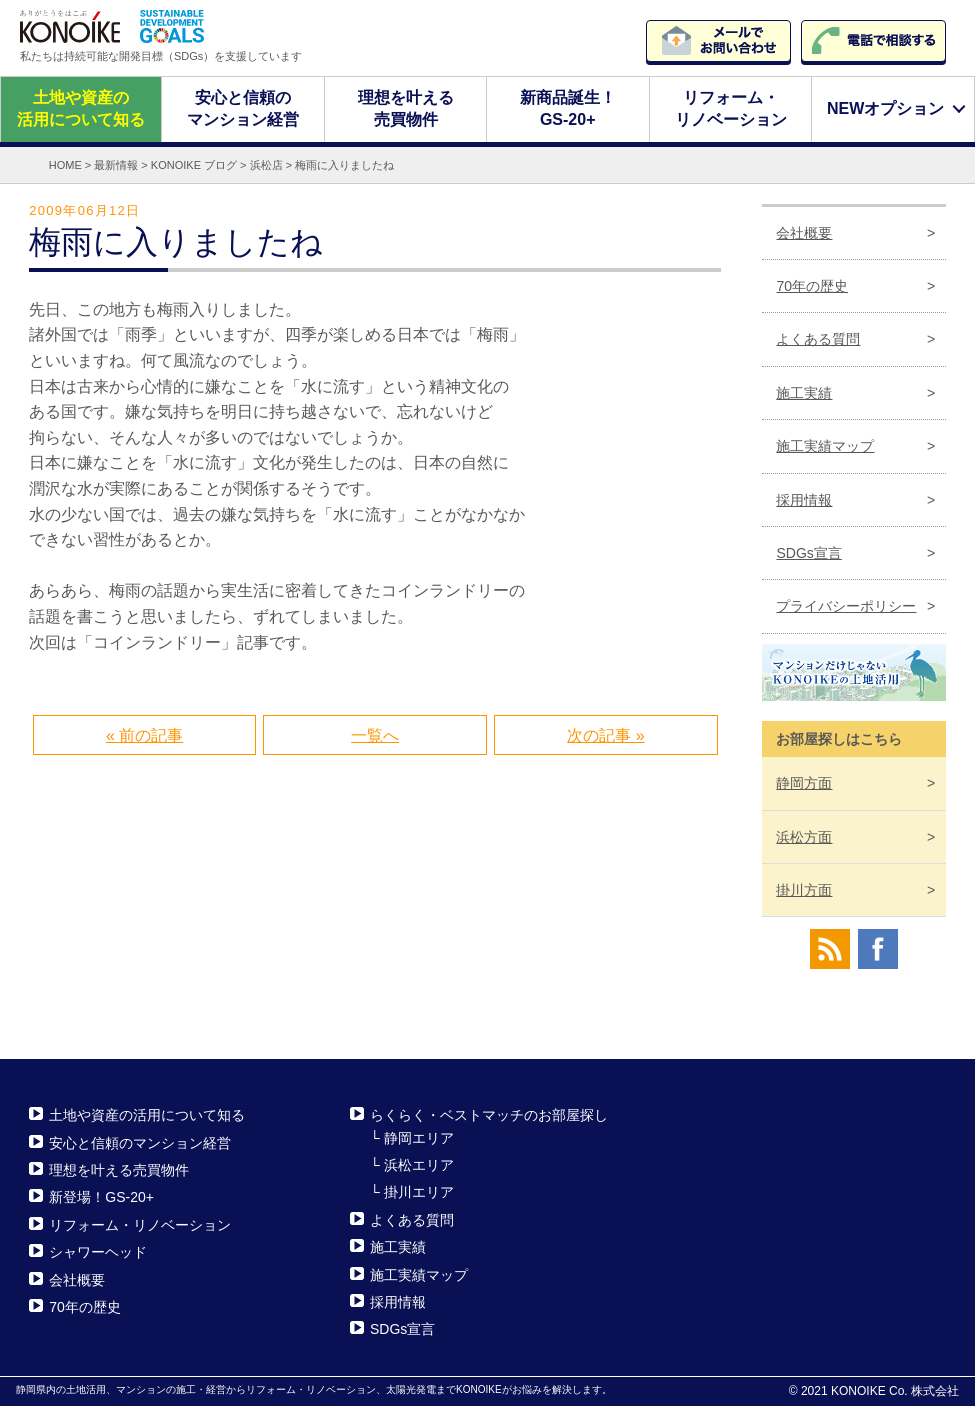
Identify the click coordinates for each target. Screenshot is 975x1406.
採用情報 (804, 499)
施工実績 (804, 393)
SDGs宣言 (808, 553)
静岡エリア (419, 1138)
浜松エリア (419, 1165)
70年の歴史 (812, 286)
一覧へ (375, 735)
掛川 (804, 890)
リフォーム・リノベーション (730, 108)
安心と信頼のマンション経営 (243, 108)
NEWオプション (885, 108)
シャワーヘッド (98, 1252)
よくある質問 (818, 339)
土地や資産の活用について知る (81, 108)
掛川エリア (419, 1192)
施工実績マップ (825, 446)
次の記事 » (605, 735)
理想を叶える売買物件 (406, 108)
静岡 (804, 783)
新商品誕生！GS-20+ (568, 108)
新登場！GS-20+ (101, 1197)
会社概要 (804, 232)
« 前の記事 (144, 735)
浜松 (804, 836)
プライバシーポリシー (846, 606)
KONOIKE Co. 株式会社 (895, 1391)
